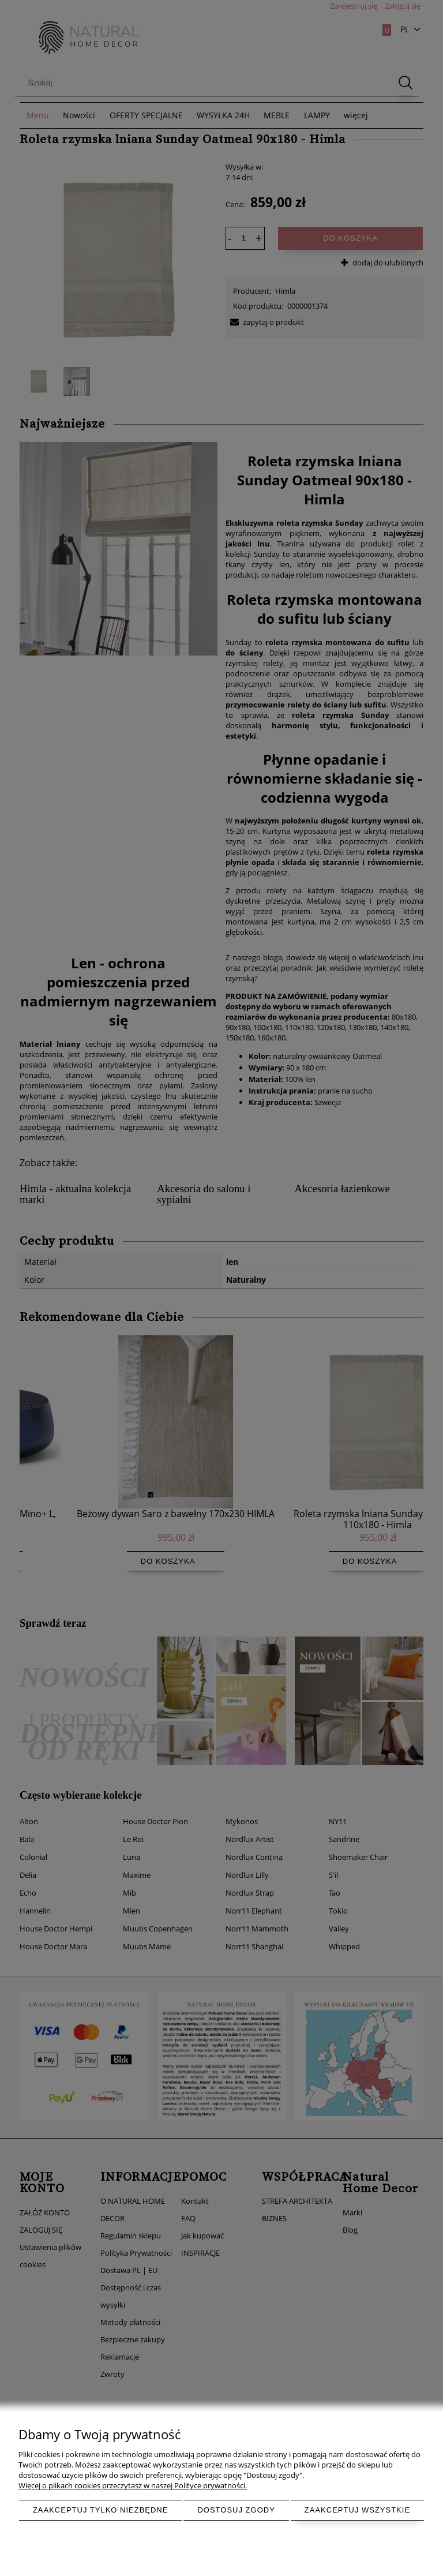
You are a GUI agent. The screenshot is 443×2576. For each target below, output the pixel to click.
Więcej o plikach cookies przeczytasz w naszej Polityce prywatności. (132, 2485)
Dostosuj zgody (236, 2510)
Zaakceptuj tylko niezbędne (100, 2510)
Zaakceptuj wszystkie (357, 2510)
